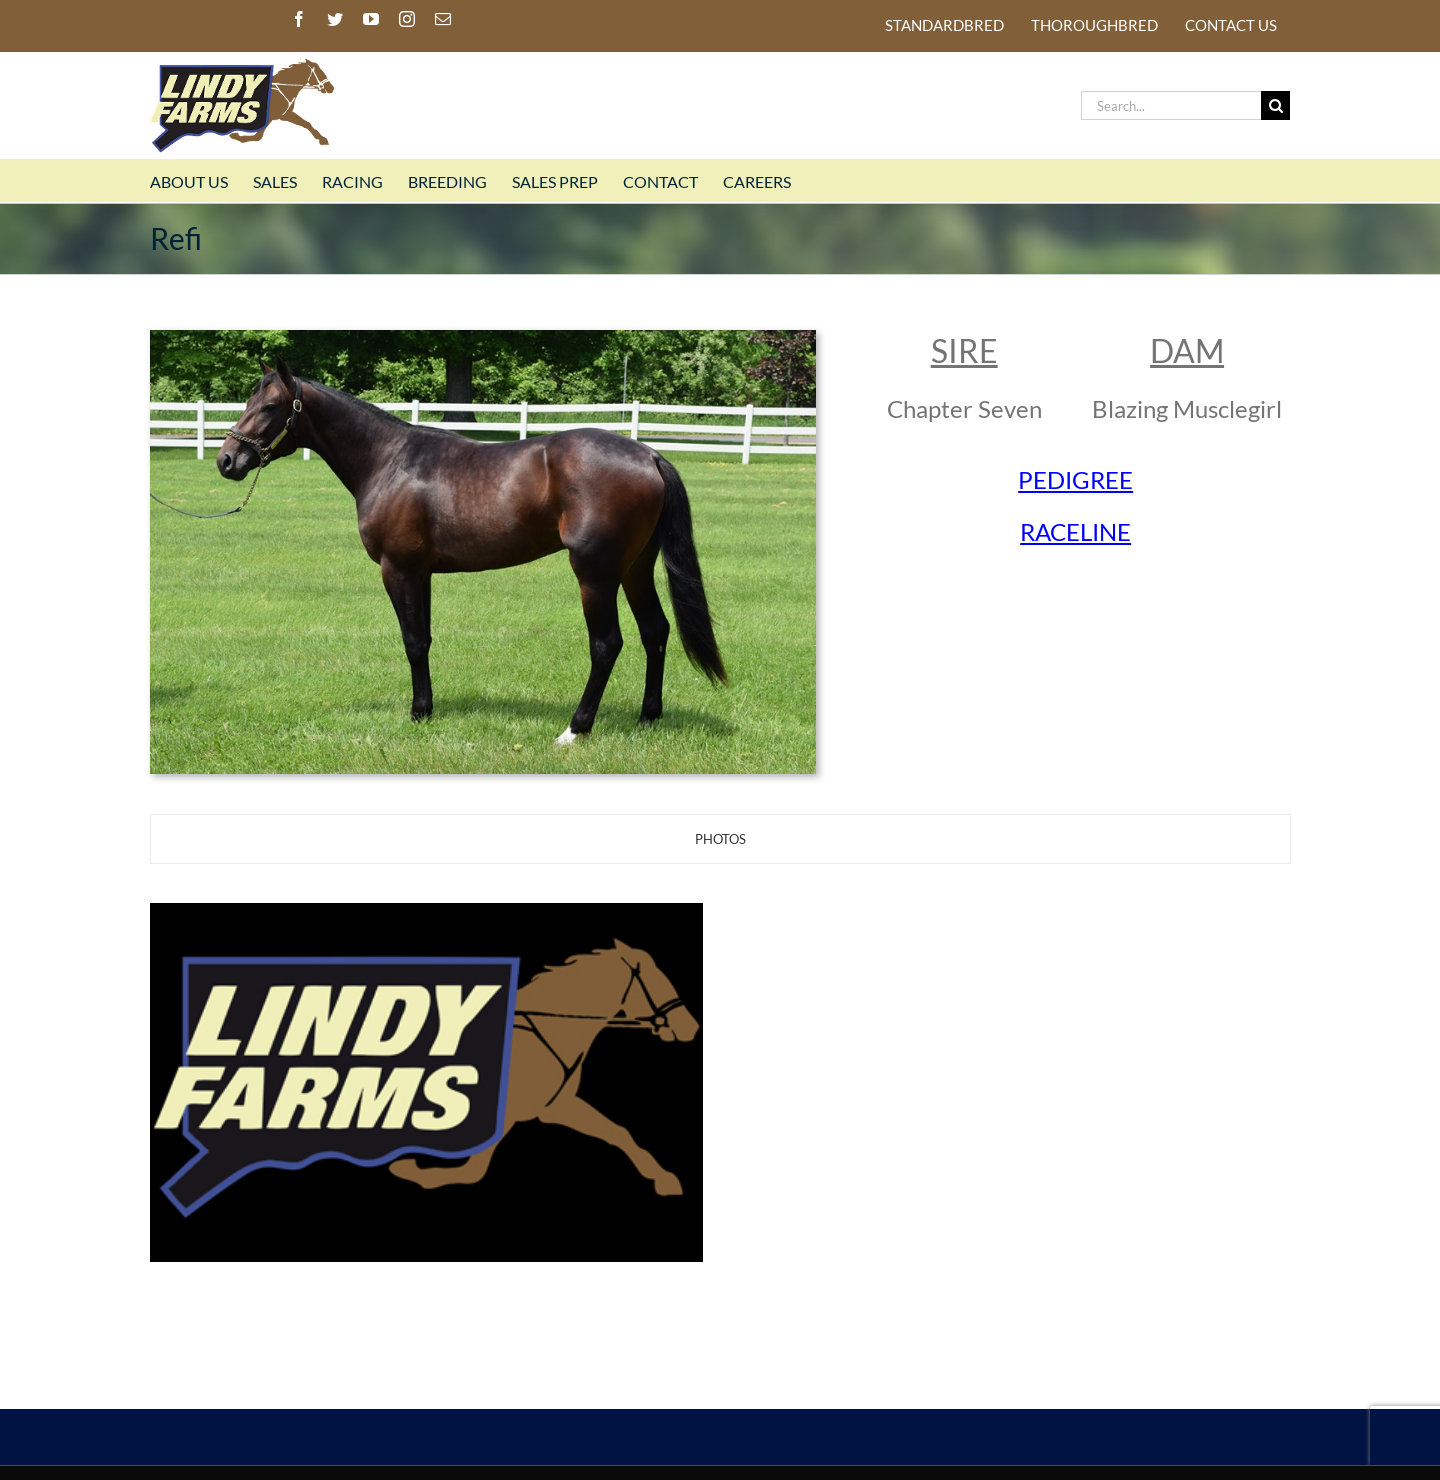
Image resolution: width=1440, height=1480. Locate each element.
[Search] (1275, 105)
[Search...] (1171, 105)
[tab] (720, 839)
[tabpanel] (720, 1084)
